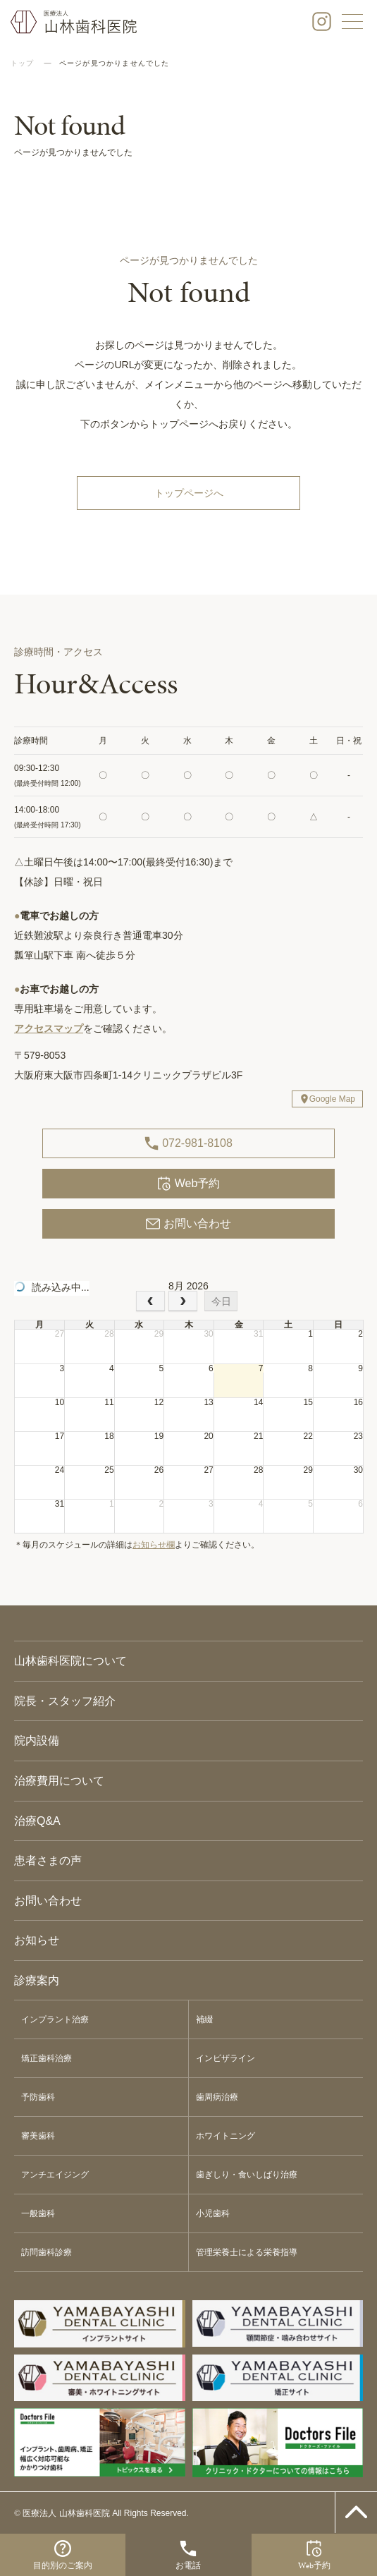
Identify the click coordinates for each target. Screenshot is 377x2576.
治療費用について (59, 1781)
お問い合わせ (188, 1224)
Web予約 (189, 1184)
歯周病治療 (217, 2097)
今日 (221, 1301)
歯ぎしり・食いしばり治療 (246, 2175)
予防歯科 (38, 2097)
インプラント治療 (55, 2019)
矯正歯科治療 (46, 2058)
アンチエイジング (55, 2175)
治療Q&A (37, 1821)
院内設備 (36, 1740)
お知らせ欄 (153, 1545)
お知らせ (36, 1940)
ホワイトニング (225, 2136)
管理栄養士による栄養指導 (246, 2252)
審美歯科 (38, 2136)
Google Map (332, 1099)
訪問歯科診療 (46, 2252)
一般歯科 (38, 2213)
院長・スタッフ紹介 (65, 1701)
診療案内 (36, 1980)
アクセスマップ (48, 1028)
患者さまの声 (48, 1860)
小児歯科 (213, 2213)
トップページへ (188, 493)
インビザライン (225, 2058)
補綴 (204, 2019)
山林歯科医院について (70, 1661)
